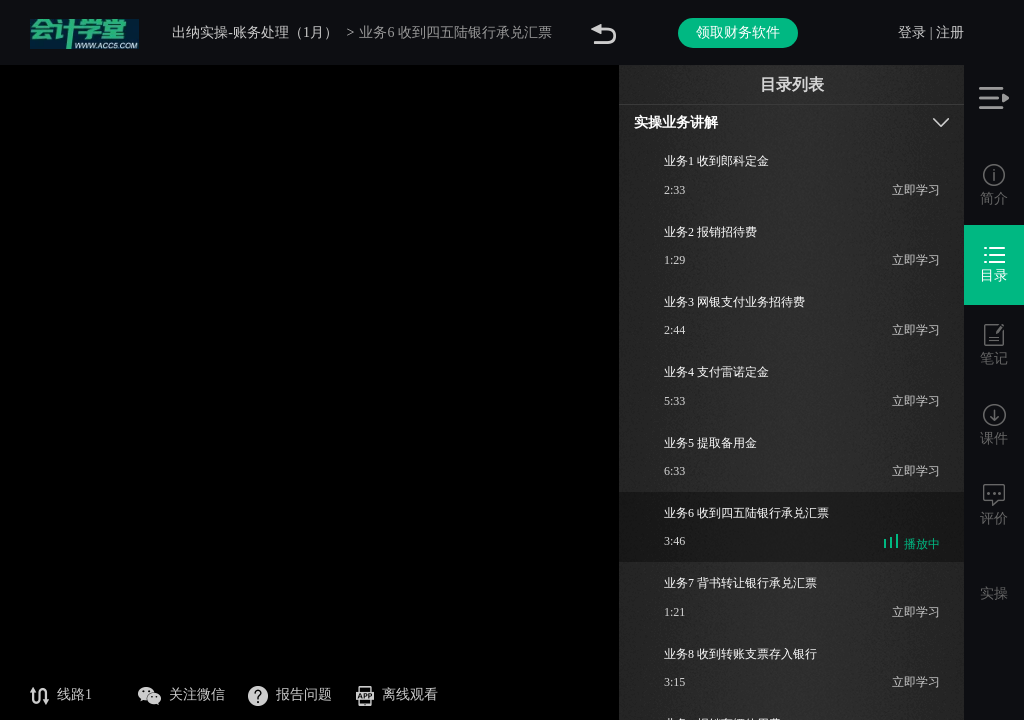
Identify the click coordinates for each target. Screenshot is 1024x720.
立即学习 (916, 190)
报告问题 (290, 696)
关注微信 (181, 696)
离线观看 (397, 696)
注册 (950, 32)
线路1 (61, 696)
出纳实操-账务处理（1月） (255, 32)
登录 (912, 32)
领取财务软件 (738, 32)
